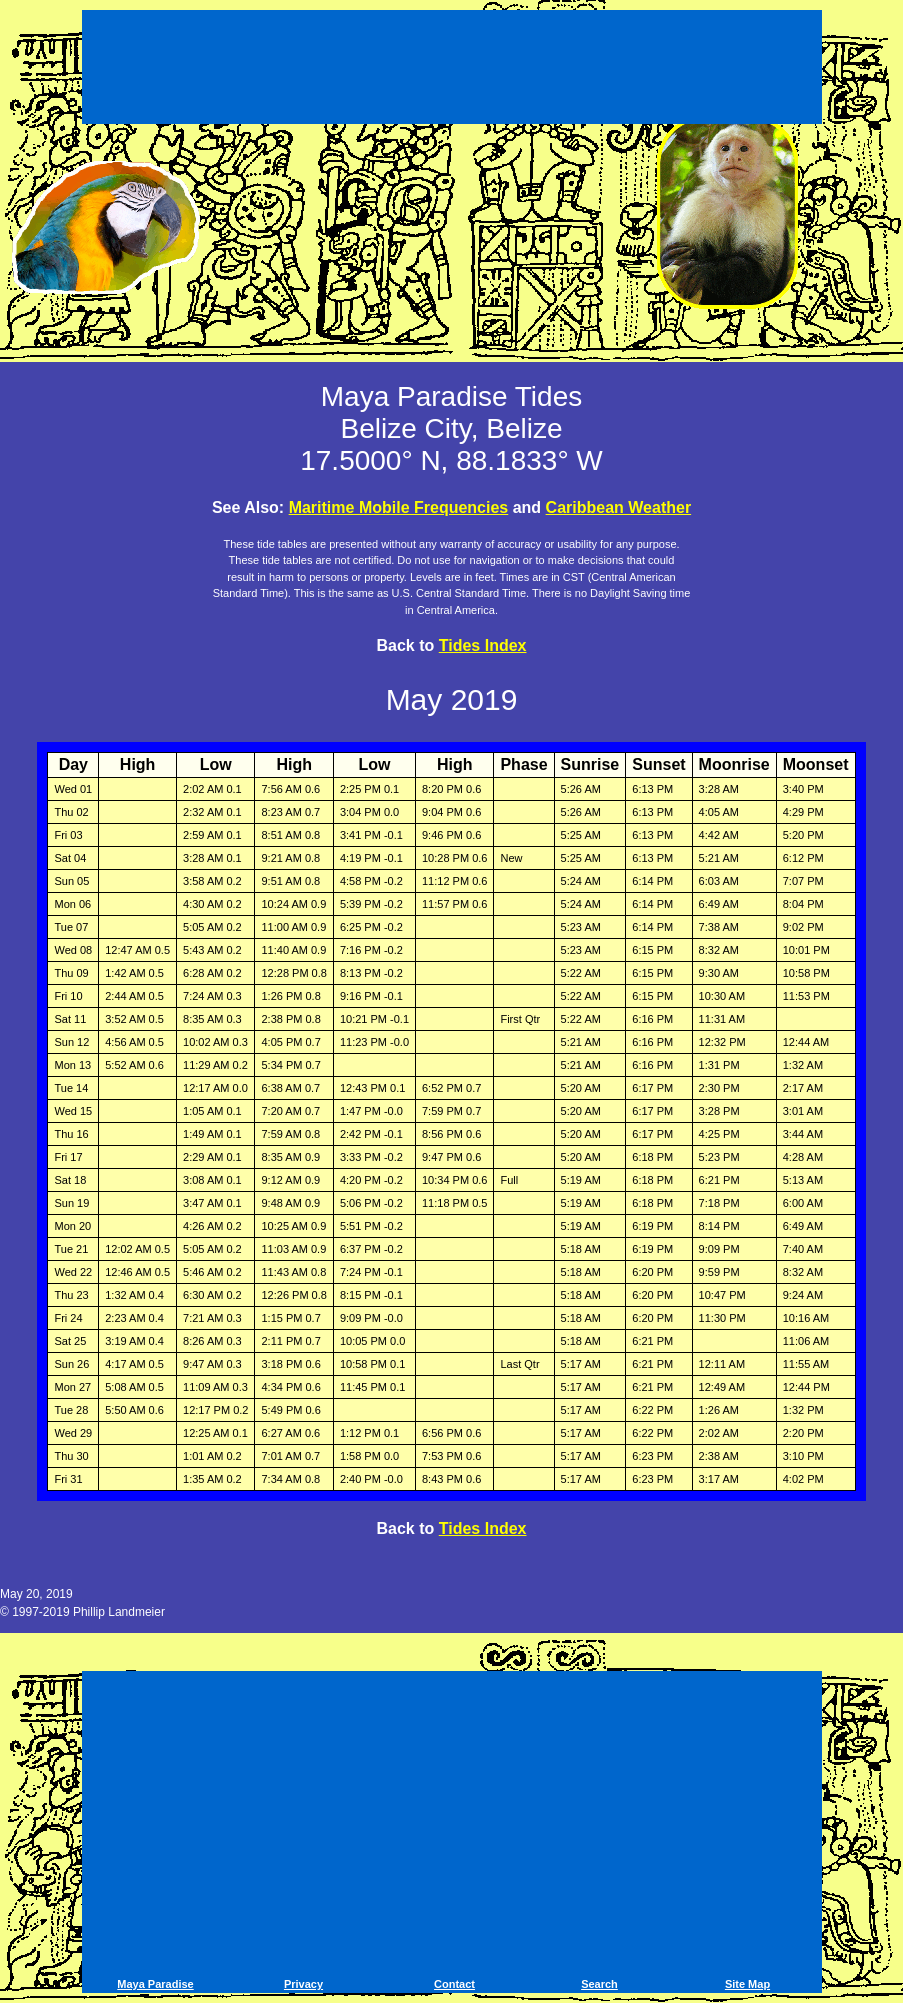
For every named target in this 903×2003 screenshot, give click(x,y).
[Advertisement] (452, 70)
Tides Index (483, 645)
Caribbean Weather (619, 507)
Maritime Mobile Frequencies (399, 507)
